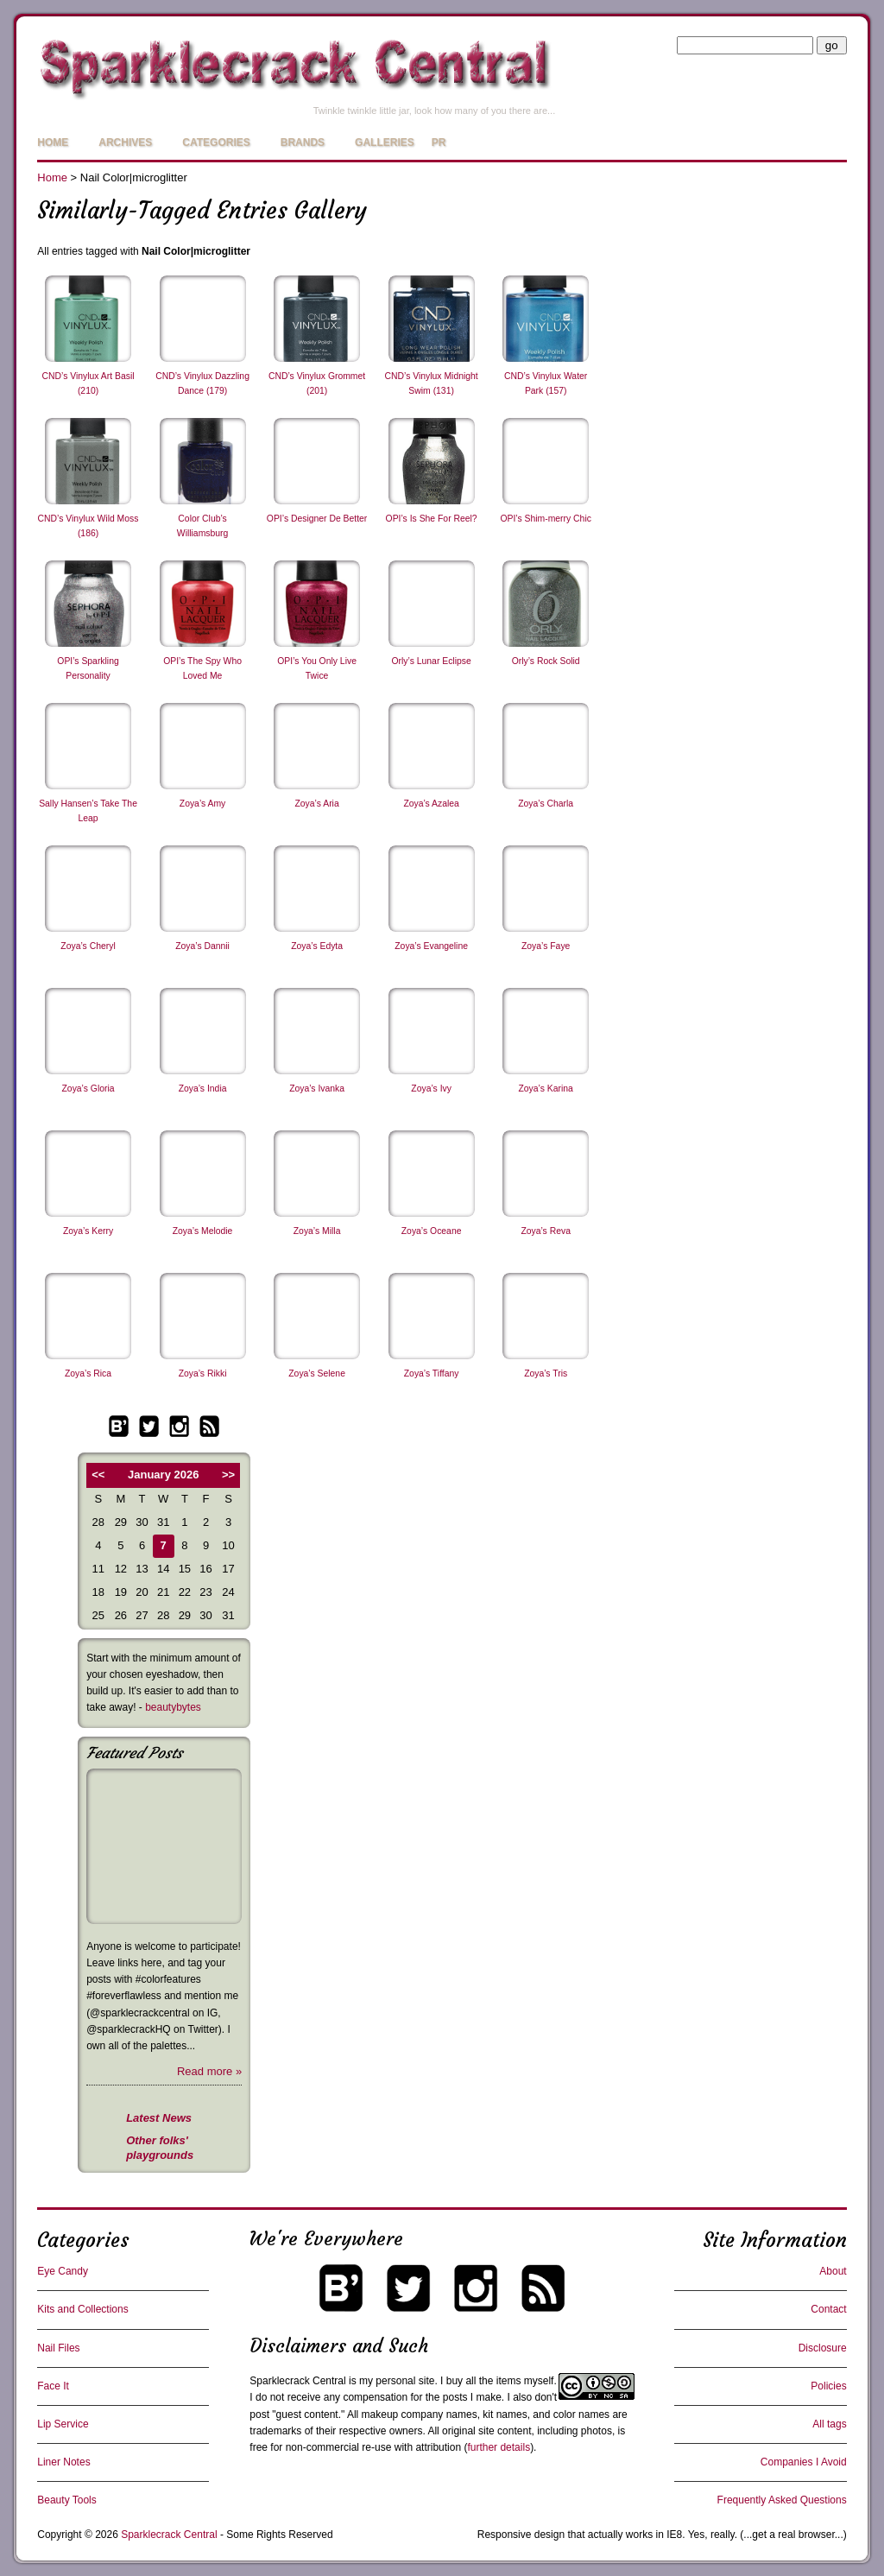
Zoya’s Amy (203, 803)
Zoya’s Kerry (88, 1231)
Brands (303, 142)
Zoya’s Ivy (431, 1088)
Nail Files (58, 2348)
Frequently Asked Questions (782, 2500)
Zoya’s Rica (88, 1373)
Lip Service (62, 2424)
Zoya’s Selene (316, 1373)
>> (228, 1474)
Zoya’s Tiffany (431, 1373)
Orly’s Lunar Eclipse (431, 661)
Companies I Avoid (804, 2462)
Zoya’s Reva (546, 1231)
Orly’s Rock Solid (546, 661)
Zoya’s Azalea (431, 803)
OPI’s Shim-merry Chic (545, 518)
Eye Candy (62, 2271)
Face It (53, 2386)
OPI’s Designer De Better (317, 518)
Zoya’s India (203, 1088)
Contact (828, 2309)
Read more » (209, 2071)
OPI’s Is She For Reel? (431, 518)
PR (439, 142)
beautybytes (173, 1707)
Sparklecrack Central (297, 2381)
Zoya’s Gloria (88, 1088)
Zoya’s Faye (545, 946)
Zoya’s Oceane (431, 1231)
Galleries (384, 142)
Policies (828, 2386)
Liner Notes (63, 2462)
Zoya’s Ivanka (316, 1088)
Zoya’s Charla (545, 803)
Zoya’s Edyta (317, 946)
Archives (125, 142)
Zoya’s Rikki (203, 1373)
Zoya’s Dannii (202, 946)
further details (498, 2447)
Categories (215, 142)
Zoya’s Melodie (203, 1231)
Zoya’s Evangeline (431, 946)
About (832, 2271)
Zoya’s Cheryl (87, 946)
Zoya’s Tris (545, 1373)
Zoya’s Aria (316, 803)
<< (98, 1474)
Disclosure (823, 2348)
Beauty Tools (67, 2500)
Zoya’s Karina (545, 1088)
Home (52, 142)
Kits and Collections (82, 2309)
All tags (829, 2424)
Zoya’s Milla (317, 1231)
